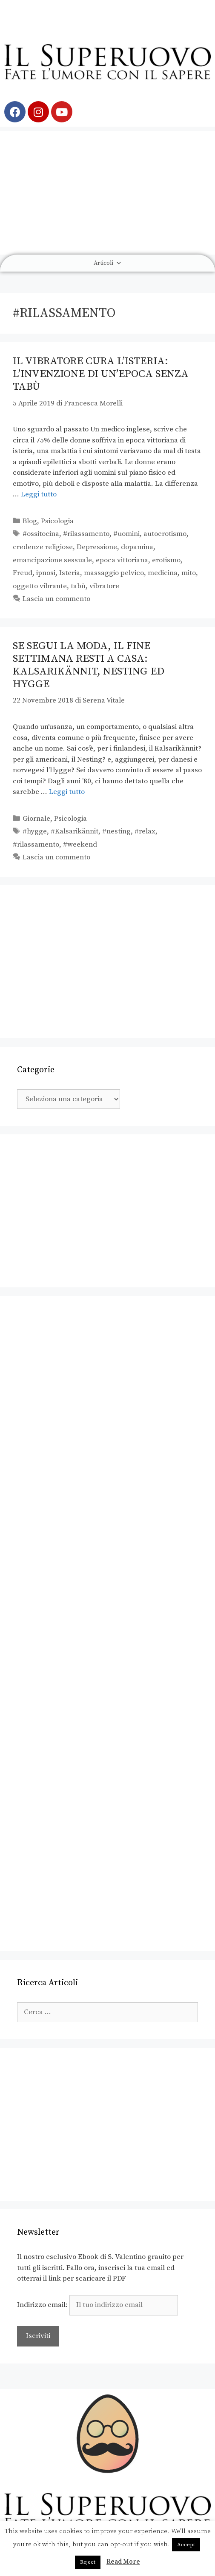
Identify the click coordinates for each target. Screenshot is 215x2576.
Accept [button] (186, 2544)
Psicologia (57, 521)
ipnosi (45, 573)
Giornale (36, 818)
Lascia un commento (56, 599)
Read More (123, 2562)
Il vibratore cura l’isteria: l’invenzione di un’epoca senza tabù (101, 373)
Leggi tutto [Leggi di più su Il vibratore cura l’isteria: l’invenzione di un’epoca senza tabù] (39, 494)
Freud (22, 573)
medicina (163, 573)
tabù (78, 586)
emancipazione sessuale (52, 560)
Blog (30, 521)
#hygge (35, 831)
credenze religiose (43, 547)
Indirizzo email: (97, 2305)
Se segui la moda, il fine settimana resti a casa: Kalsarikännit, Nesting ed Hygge (88, 665)
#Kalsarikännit (74, 831)
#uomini (126, 533)
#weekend (80, 844)
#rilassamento (86, 533)
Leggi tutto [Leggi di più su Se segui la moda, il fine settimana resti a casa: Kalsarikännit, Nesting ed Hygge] (67, 791)
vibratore (104, 586)
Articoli (108, 263)
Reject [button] (87, 2562)
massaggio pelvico (114, 573)
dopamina (137, 547)
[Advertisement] (107, 190)
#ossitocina (41, 533)
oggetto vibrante (40, 586)
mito (188, 573)
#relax (145, 831)
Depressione (97, 547)
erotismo (166, 560)
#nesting (116, 831)
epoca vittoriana (122, 560)
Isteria (69, 573)
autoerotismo (164, 533)
